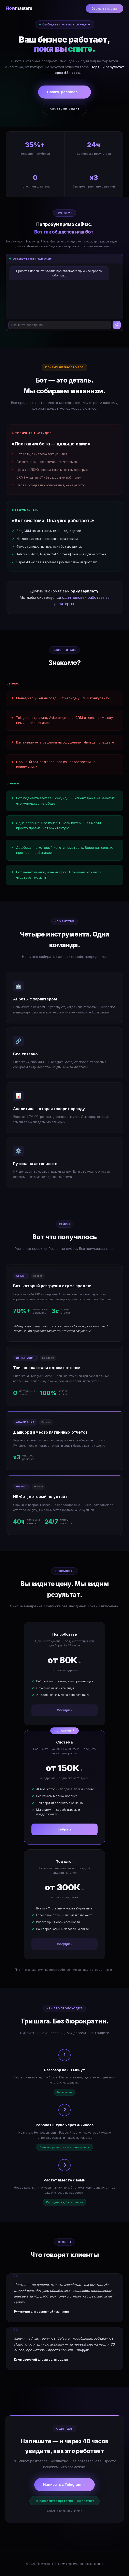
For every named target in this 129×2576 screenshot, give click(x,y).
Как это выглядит (64, 108)
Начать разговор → (64, 92)
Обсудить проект (104, 8)
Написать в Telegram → (64, 2484)
